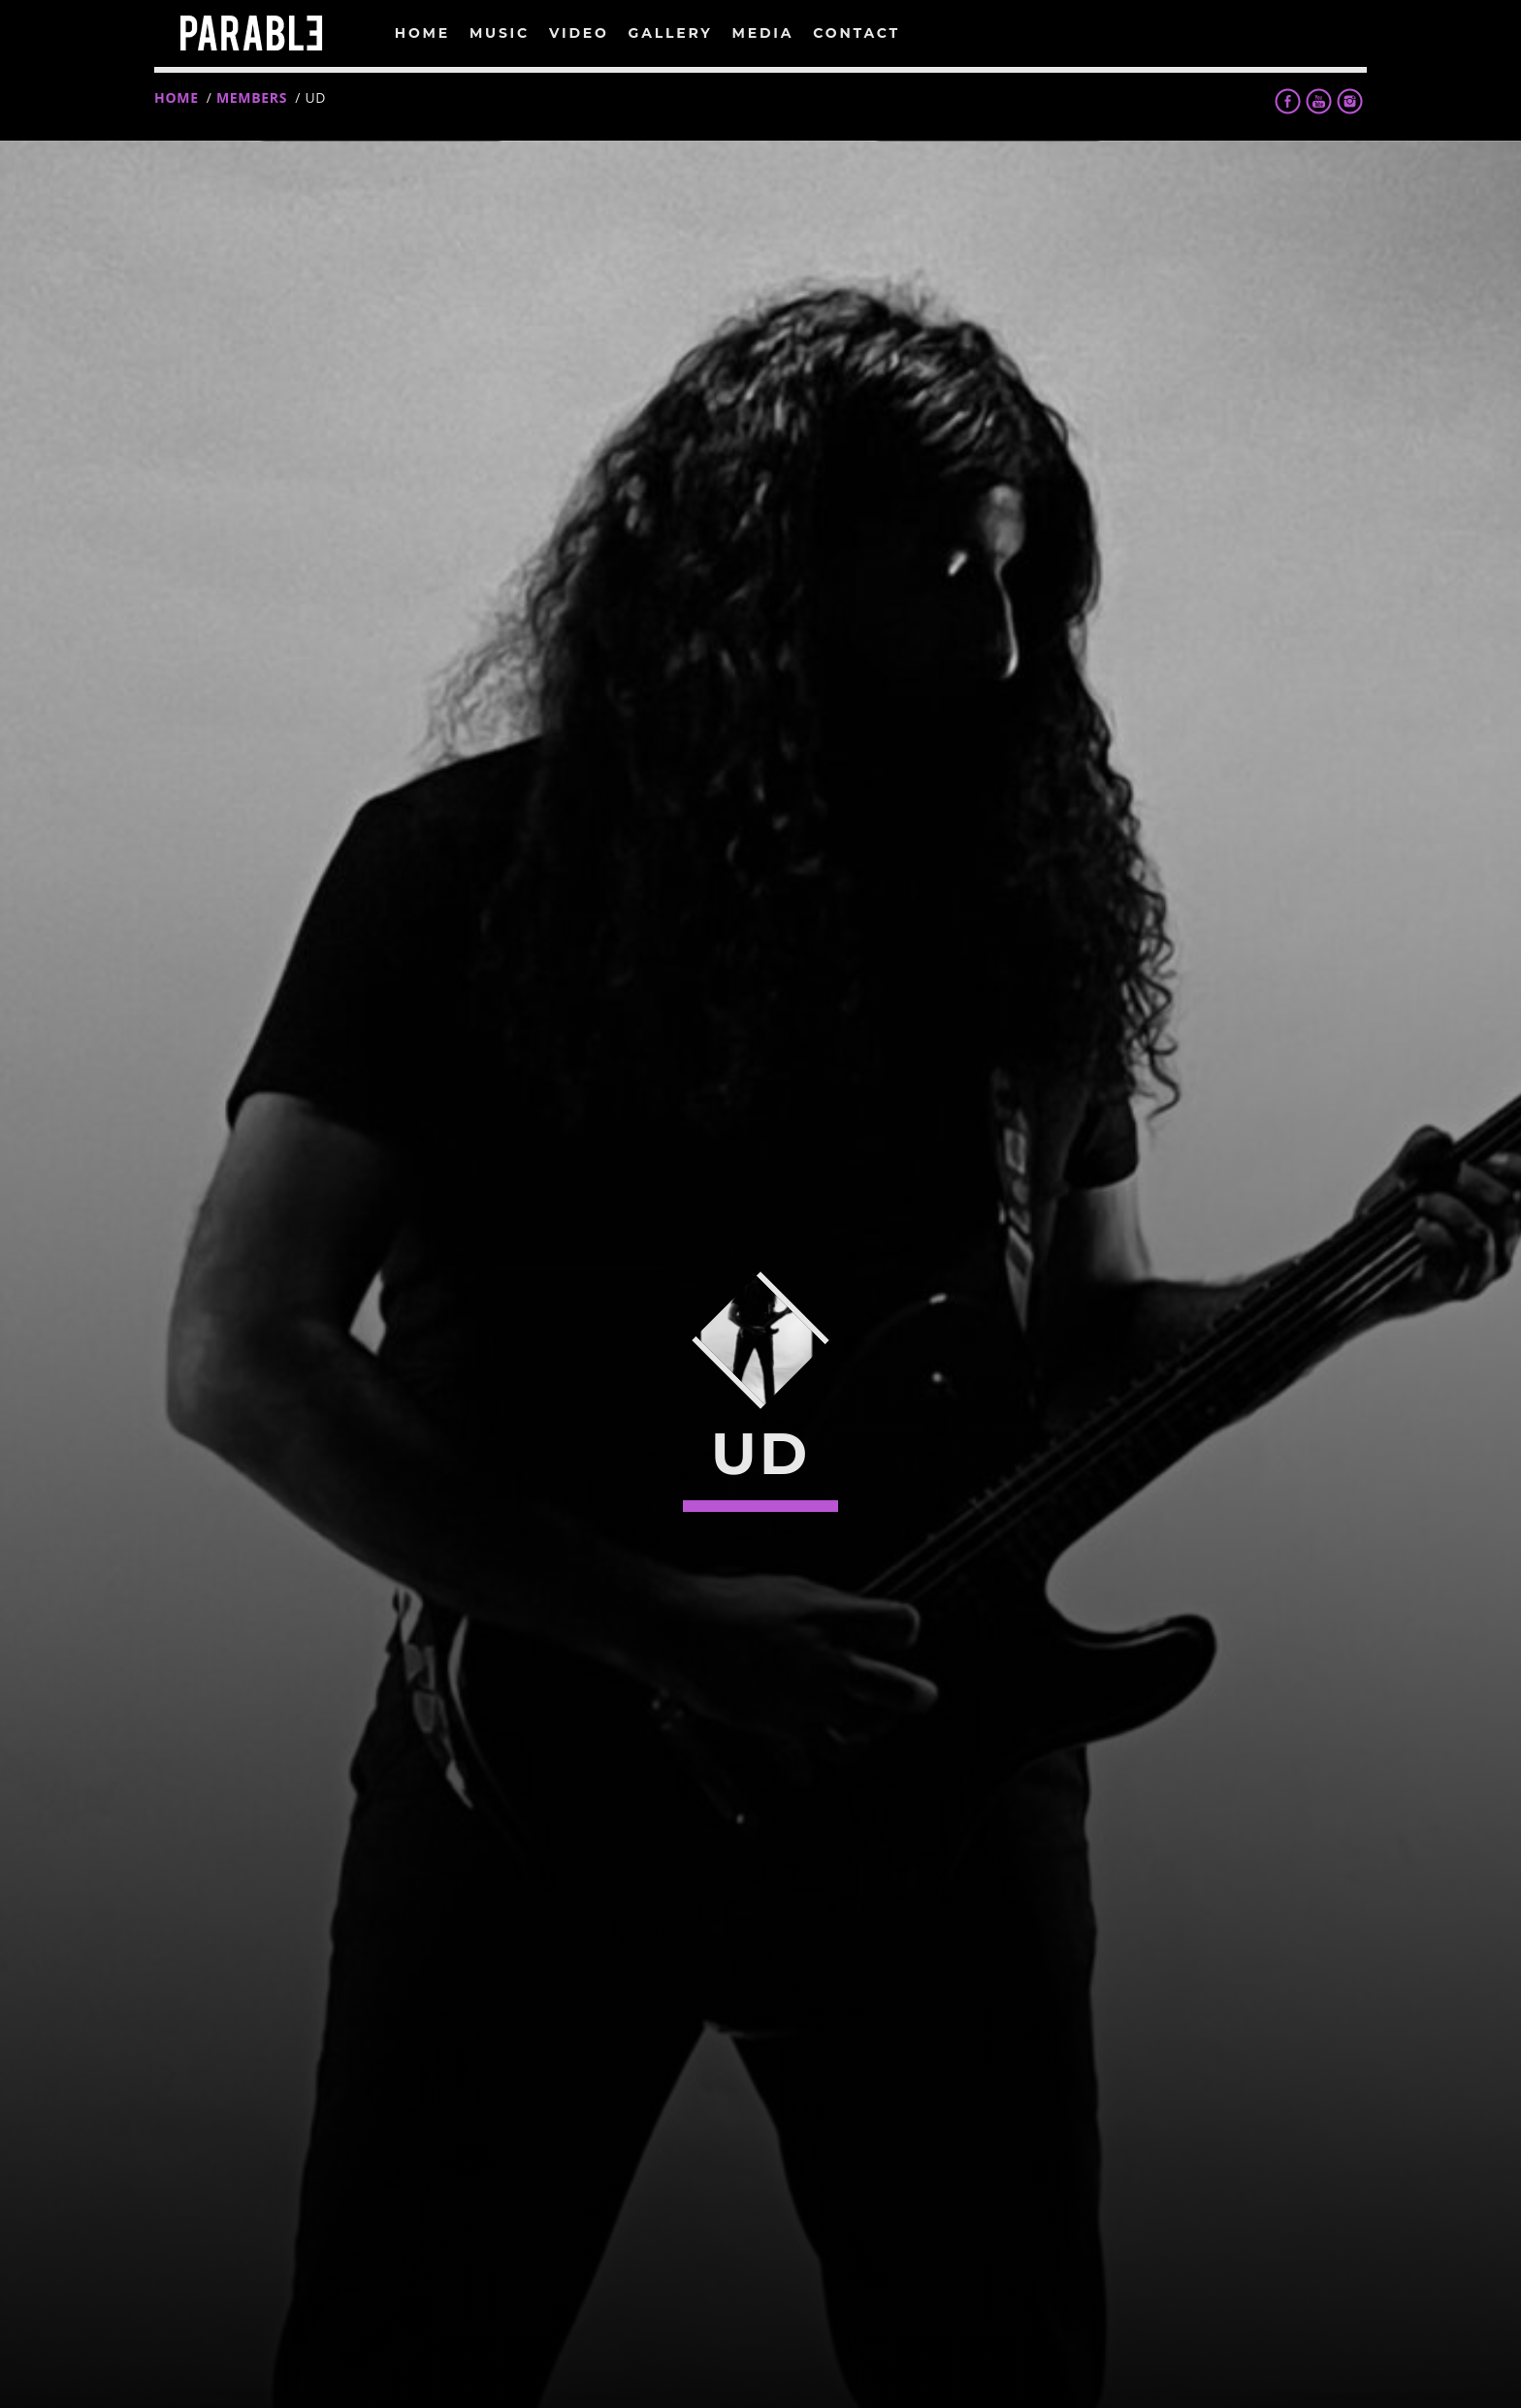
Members (251, 97)
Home (176, 97)
